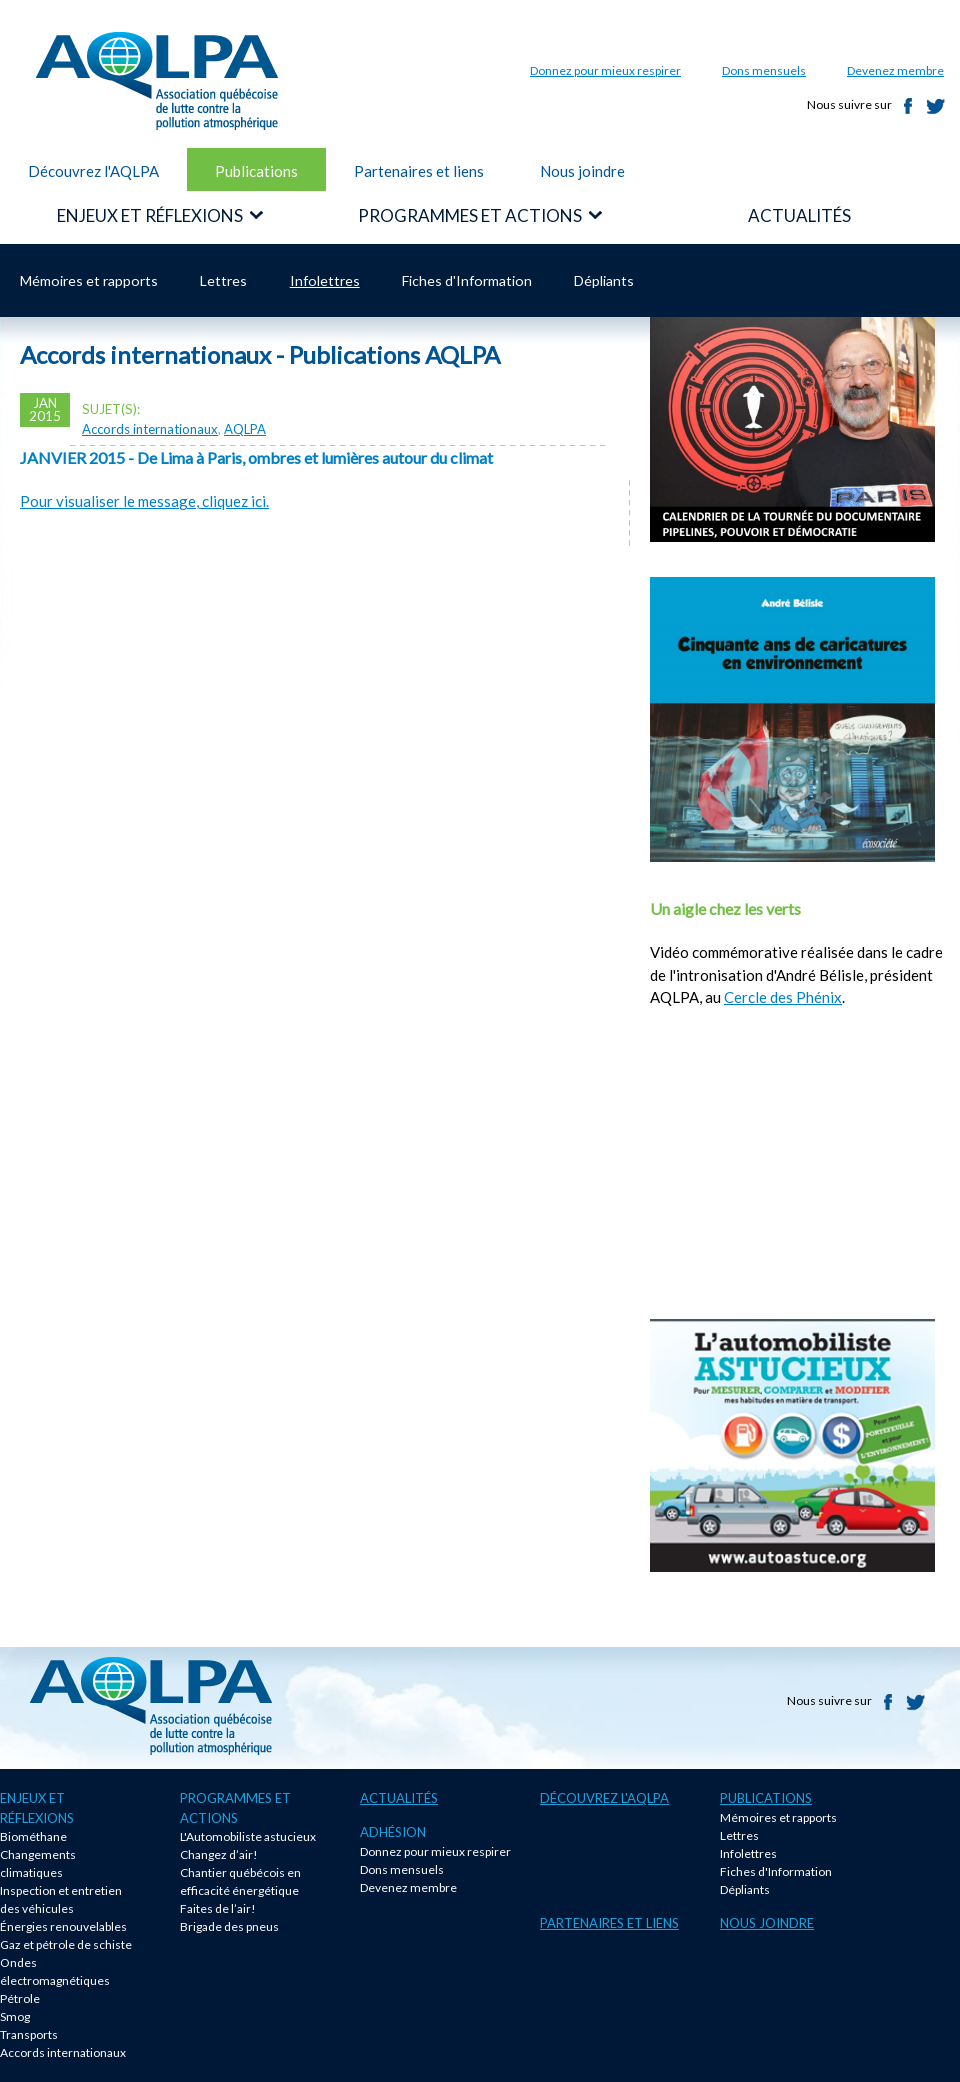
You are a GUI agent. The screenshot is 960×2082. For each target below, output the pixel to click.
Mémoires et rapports (89, 280)
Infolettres (325, 280)
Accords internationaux (150, 429)
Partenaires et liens (419, 171)
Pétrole (20, 1998)
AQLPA (245, 429)
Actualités (399, 1798)
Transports (29, 2034)
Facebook (908, 106)
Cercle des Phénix (783, 997)
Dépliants (604, 280)
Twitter (936, 106)
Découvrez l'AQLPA (93, 171)
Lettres (223, 280)
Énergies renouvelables (63, 1926)
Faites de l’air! (218, 1908)
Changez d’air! (219, 1854)
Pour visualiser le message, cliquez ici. (144, 501)
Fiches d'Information (467, 280)
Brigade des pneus (229, 1926)
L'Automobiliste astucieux (248, 1836)
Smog (15, 2016)
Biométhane (33, 1836)
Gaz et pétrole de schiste (66, 1944)
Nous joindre (582, 171)
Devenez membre (895, 70)
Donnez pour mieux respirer (605, 70)
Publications (256, 171)
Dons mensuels (764, 70)
